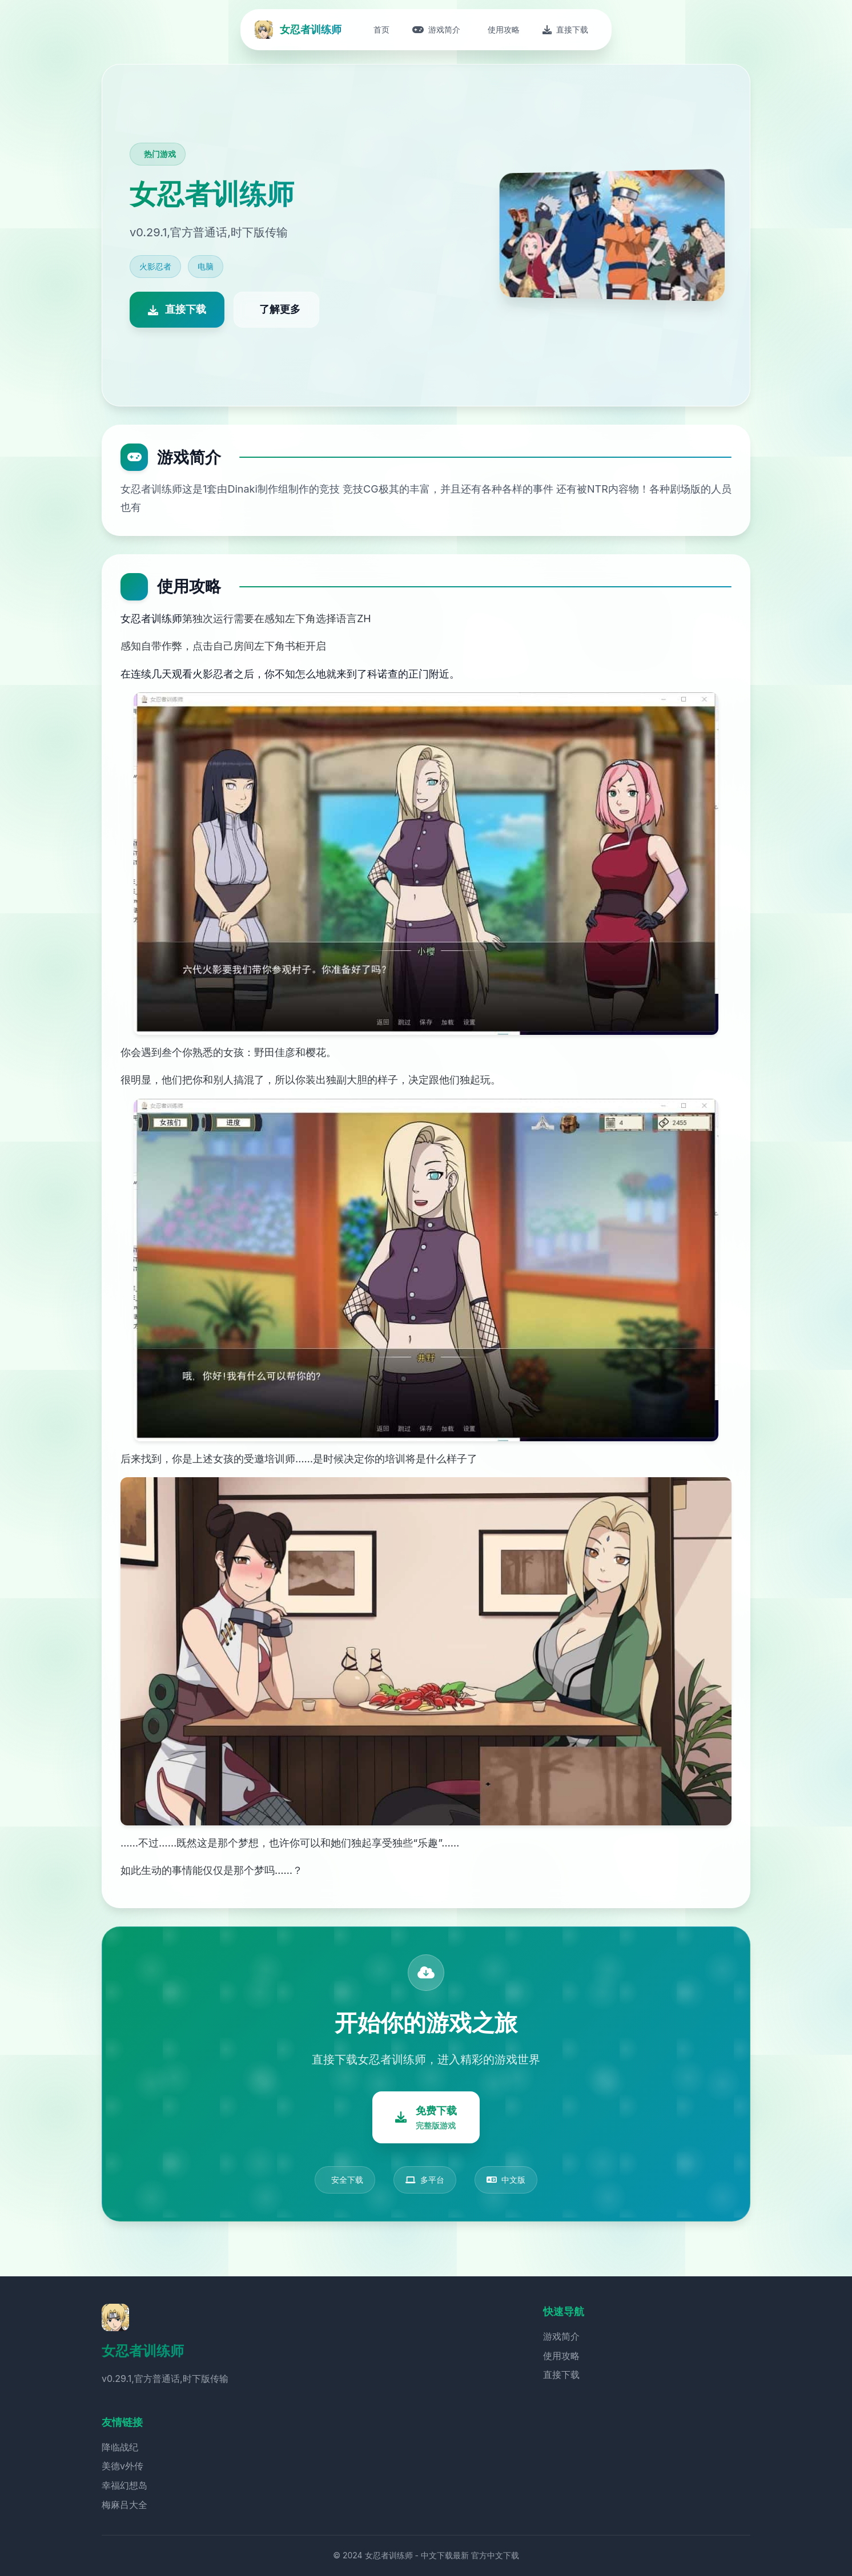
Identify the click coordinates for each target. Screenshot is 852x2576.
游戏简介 (561, 2336)
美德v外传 (122, 2466)
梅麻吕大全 (124, 2504)
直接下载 (561, 2374)
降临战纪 (120, 2447)
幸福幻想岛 (124, 2485)
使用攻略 (561, 2355)
